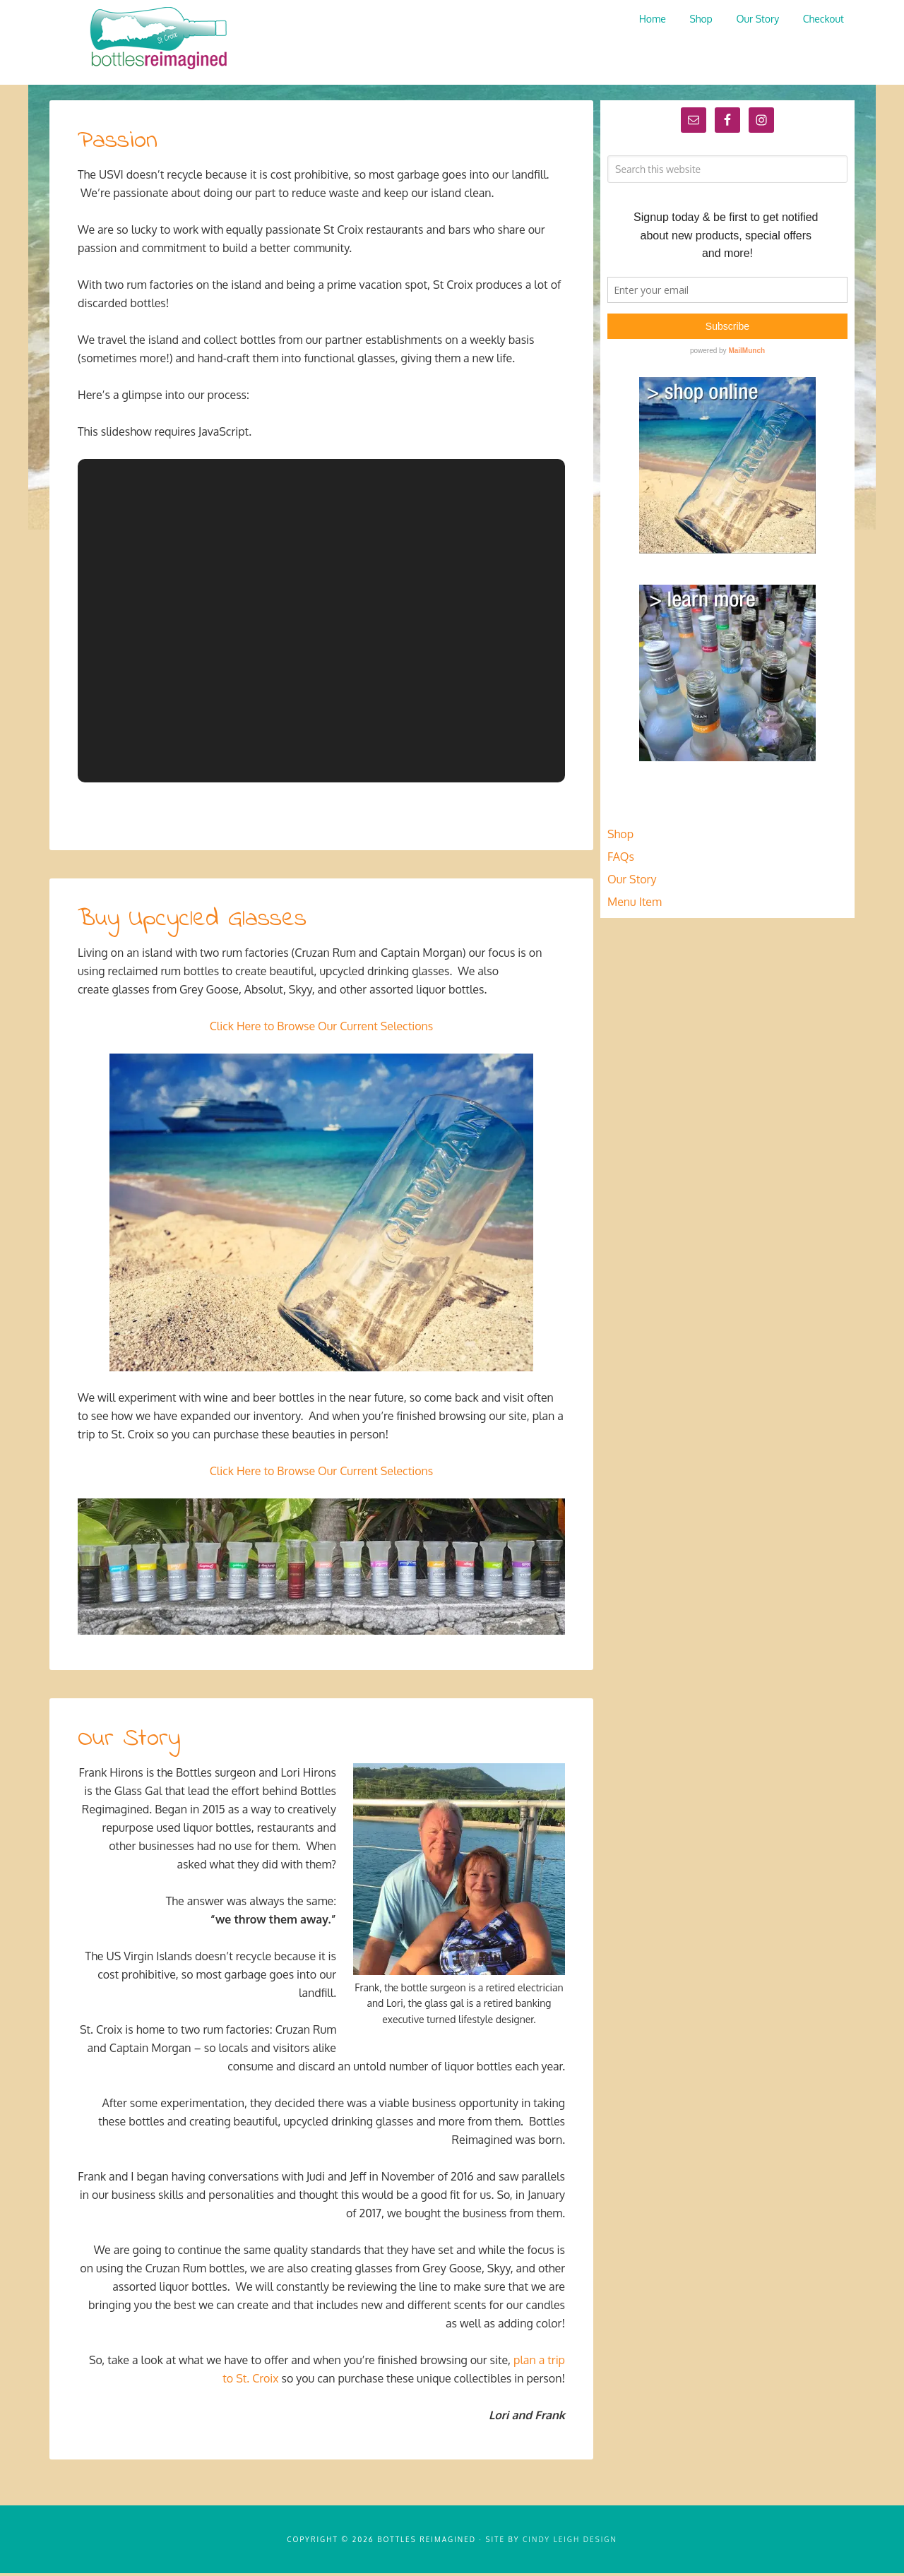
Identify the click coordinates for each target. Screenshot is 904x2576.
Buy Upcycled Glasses (197, 922)
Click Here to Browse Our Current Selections (322, 1029)
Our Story (131, 1741)
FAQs (620, 859)
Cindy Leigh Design (570, 2542)
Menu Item (634, 905)
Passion (120, 143)
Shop (620, 837)
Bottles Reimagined (155, 39)
